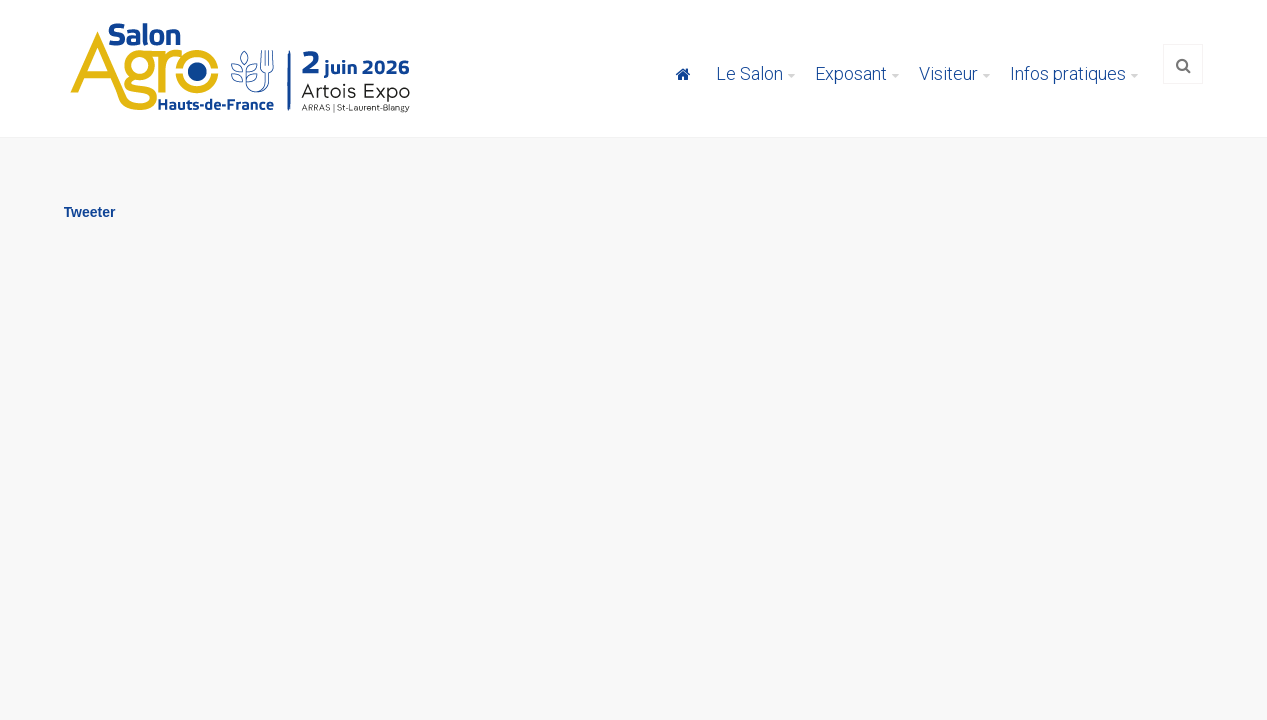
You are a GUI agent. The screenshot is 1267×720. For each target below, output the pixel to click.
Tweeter (90, 212)
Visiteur (948, 73)
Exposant (851, 73)
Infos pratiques (1068, 73)
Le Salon (749, 73)
